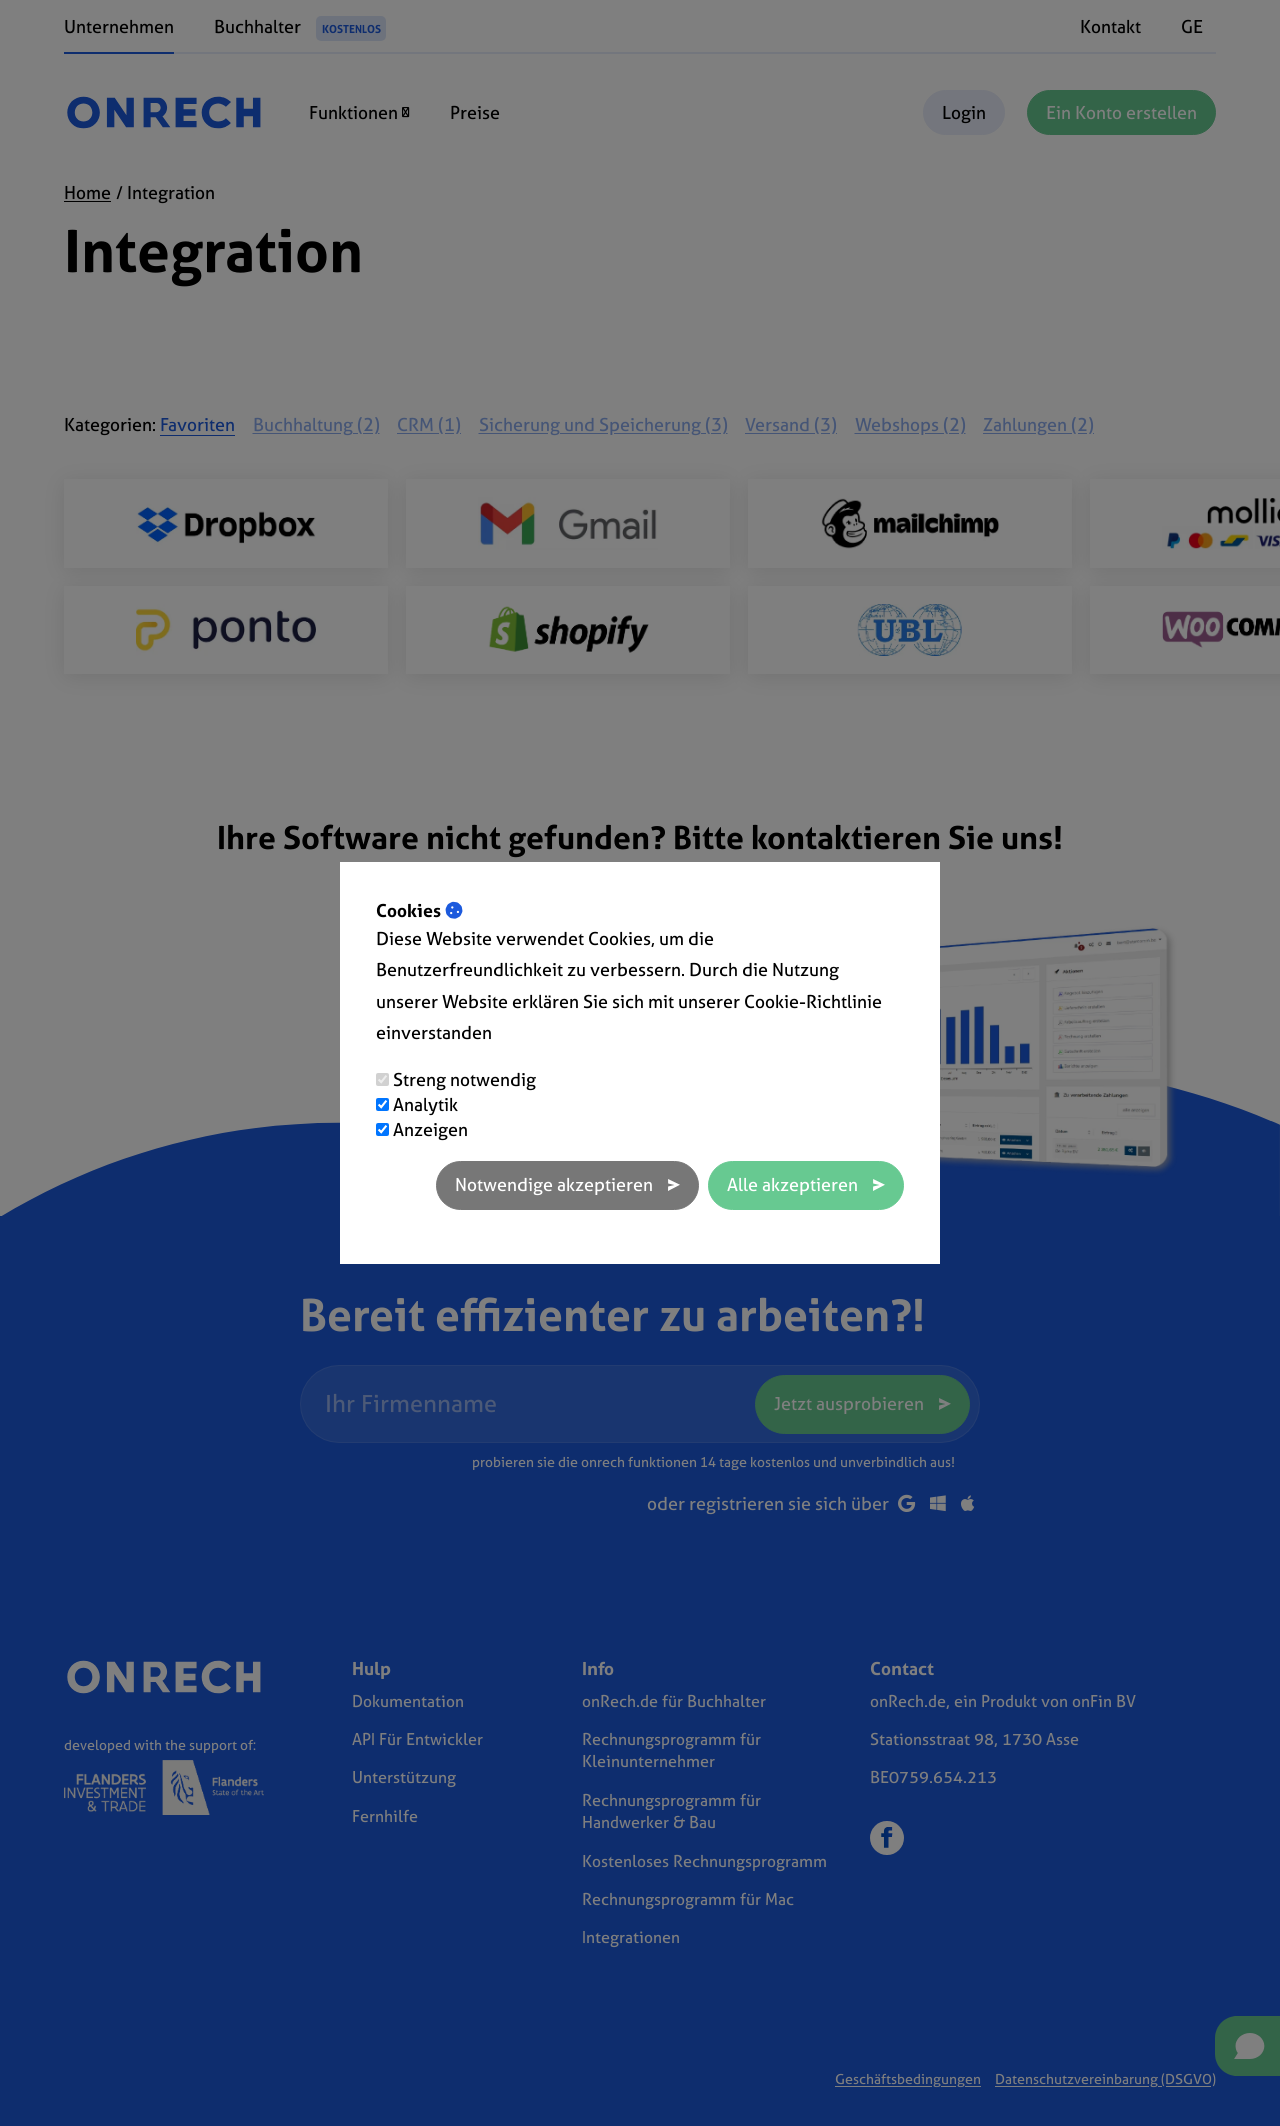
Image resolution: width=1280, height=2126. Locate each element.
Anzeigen (430, 1129)
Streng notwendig (464, 1079)
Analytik (425, 1104)
